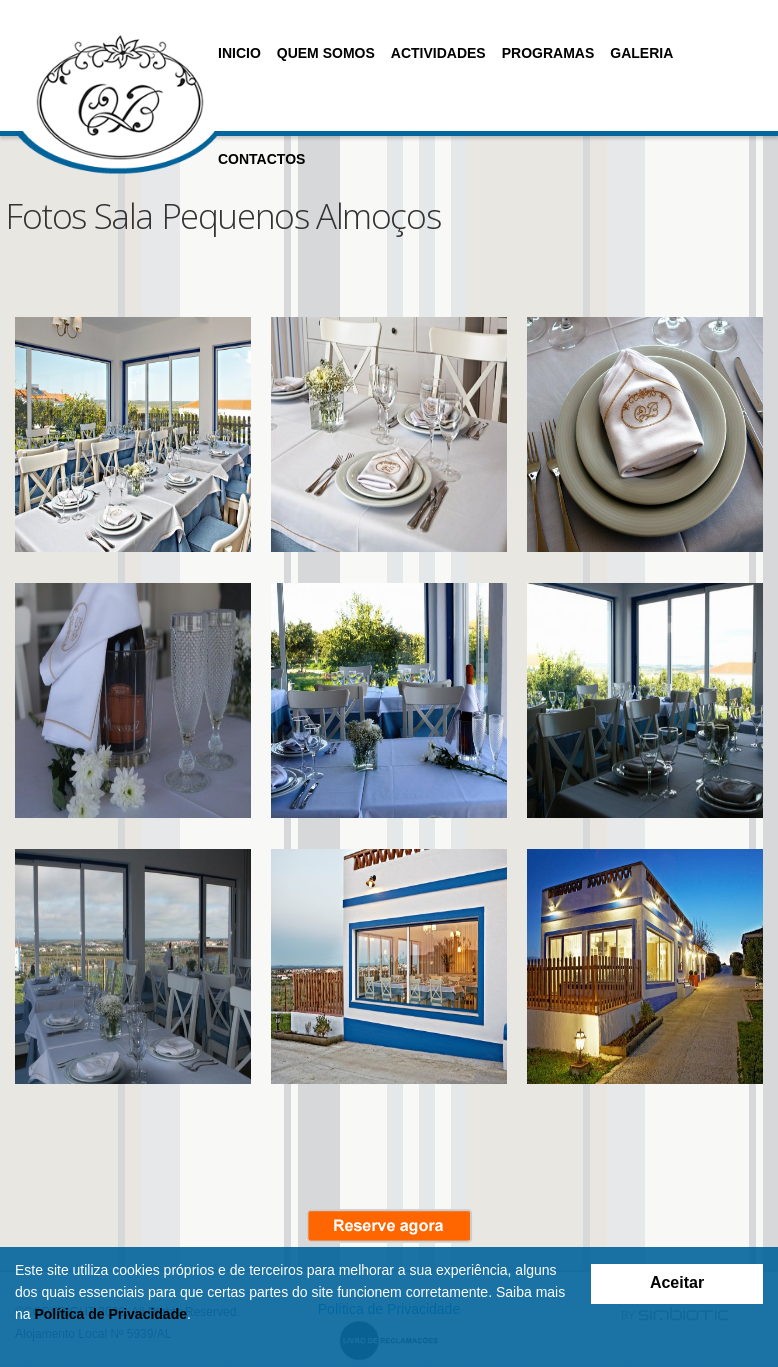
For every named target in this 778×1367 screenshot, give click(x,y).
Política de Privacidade (110, 1314)
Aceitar (677, 1282)
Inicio (239, 53)
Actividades (438, 53)
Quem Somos (326, 53)
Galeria (641, 53)
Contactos (261, 159)
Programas (548, 53)
